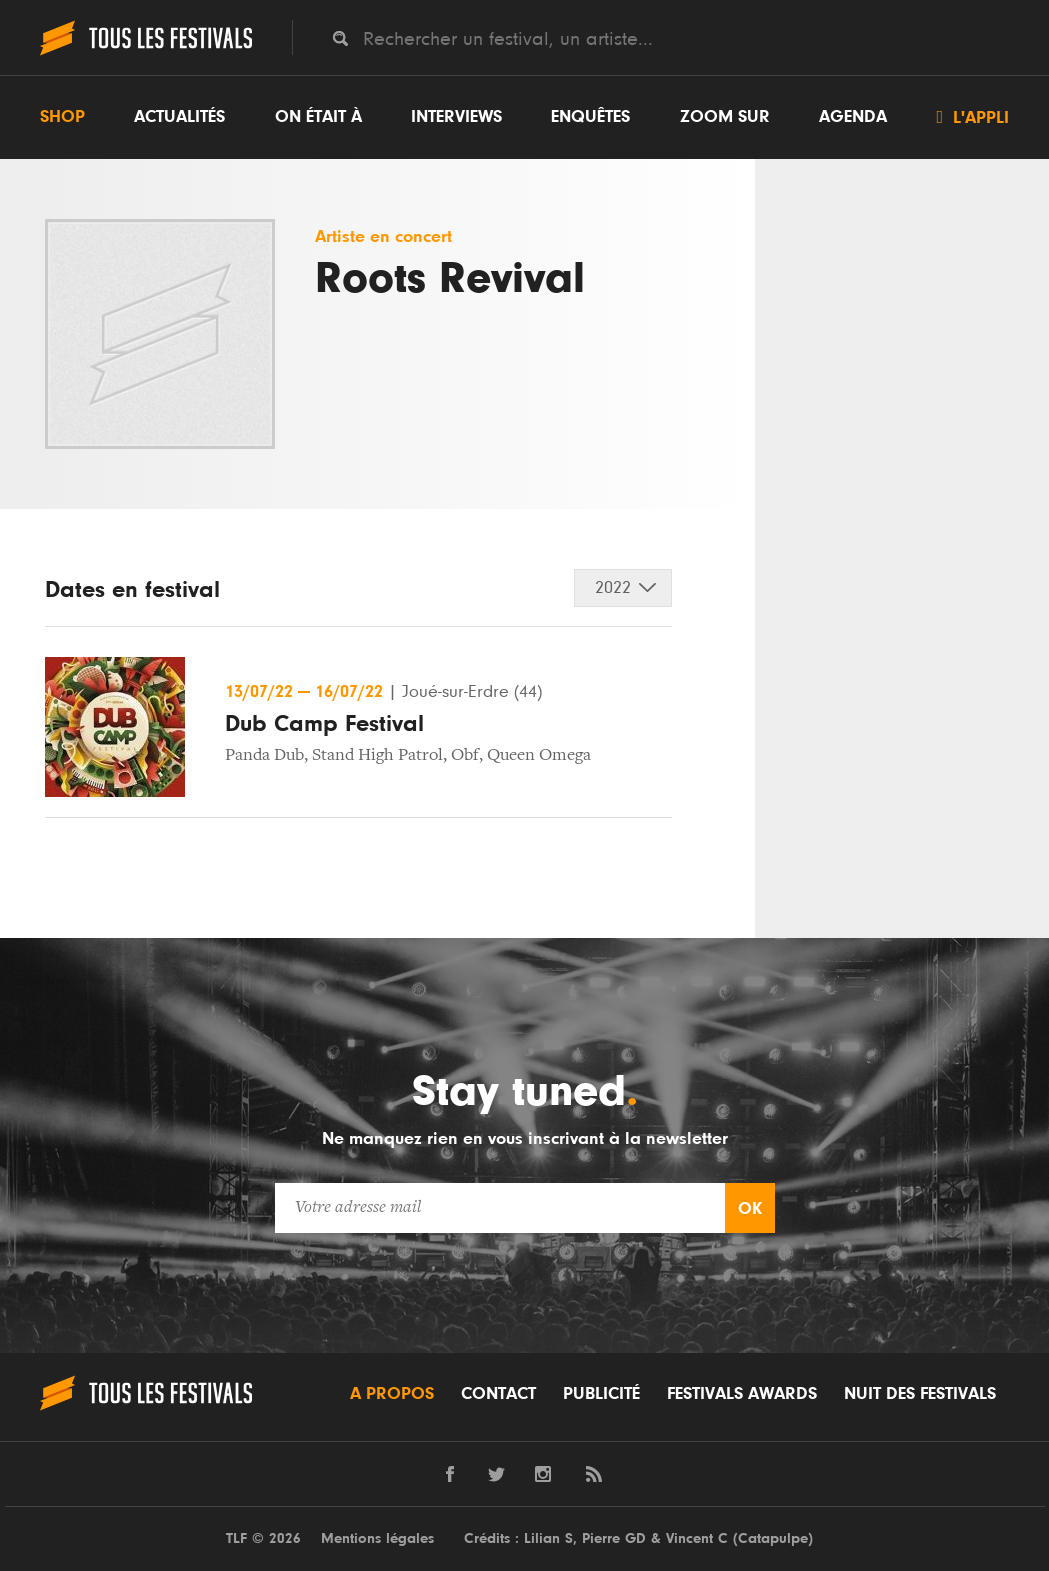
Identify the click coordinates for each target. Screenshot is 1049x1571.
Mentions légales (377, 1538)
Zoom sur (725, 117)
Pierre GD (614, 1538)
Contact (498, 1394)
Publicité (601, 1394)
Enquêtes (590, 117)
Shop (62, 117)
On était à (318, 117)
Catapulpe (773, 1538)
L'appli (972, 117)
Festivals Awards (742, 1394)
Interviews (456, 117)
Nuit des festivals (920, 1394)
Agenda (853, 117)
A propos (392, 1394)
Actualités (179, 117)
